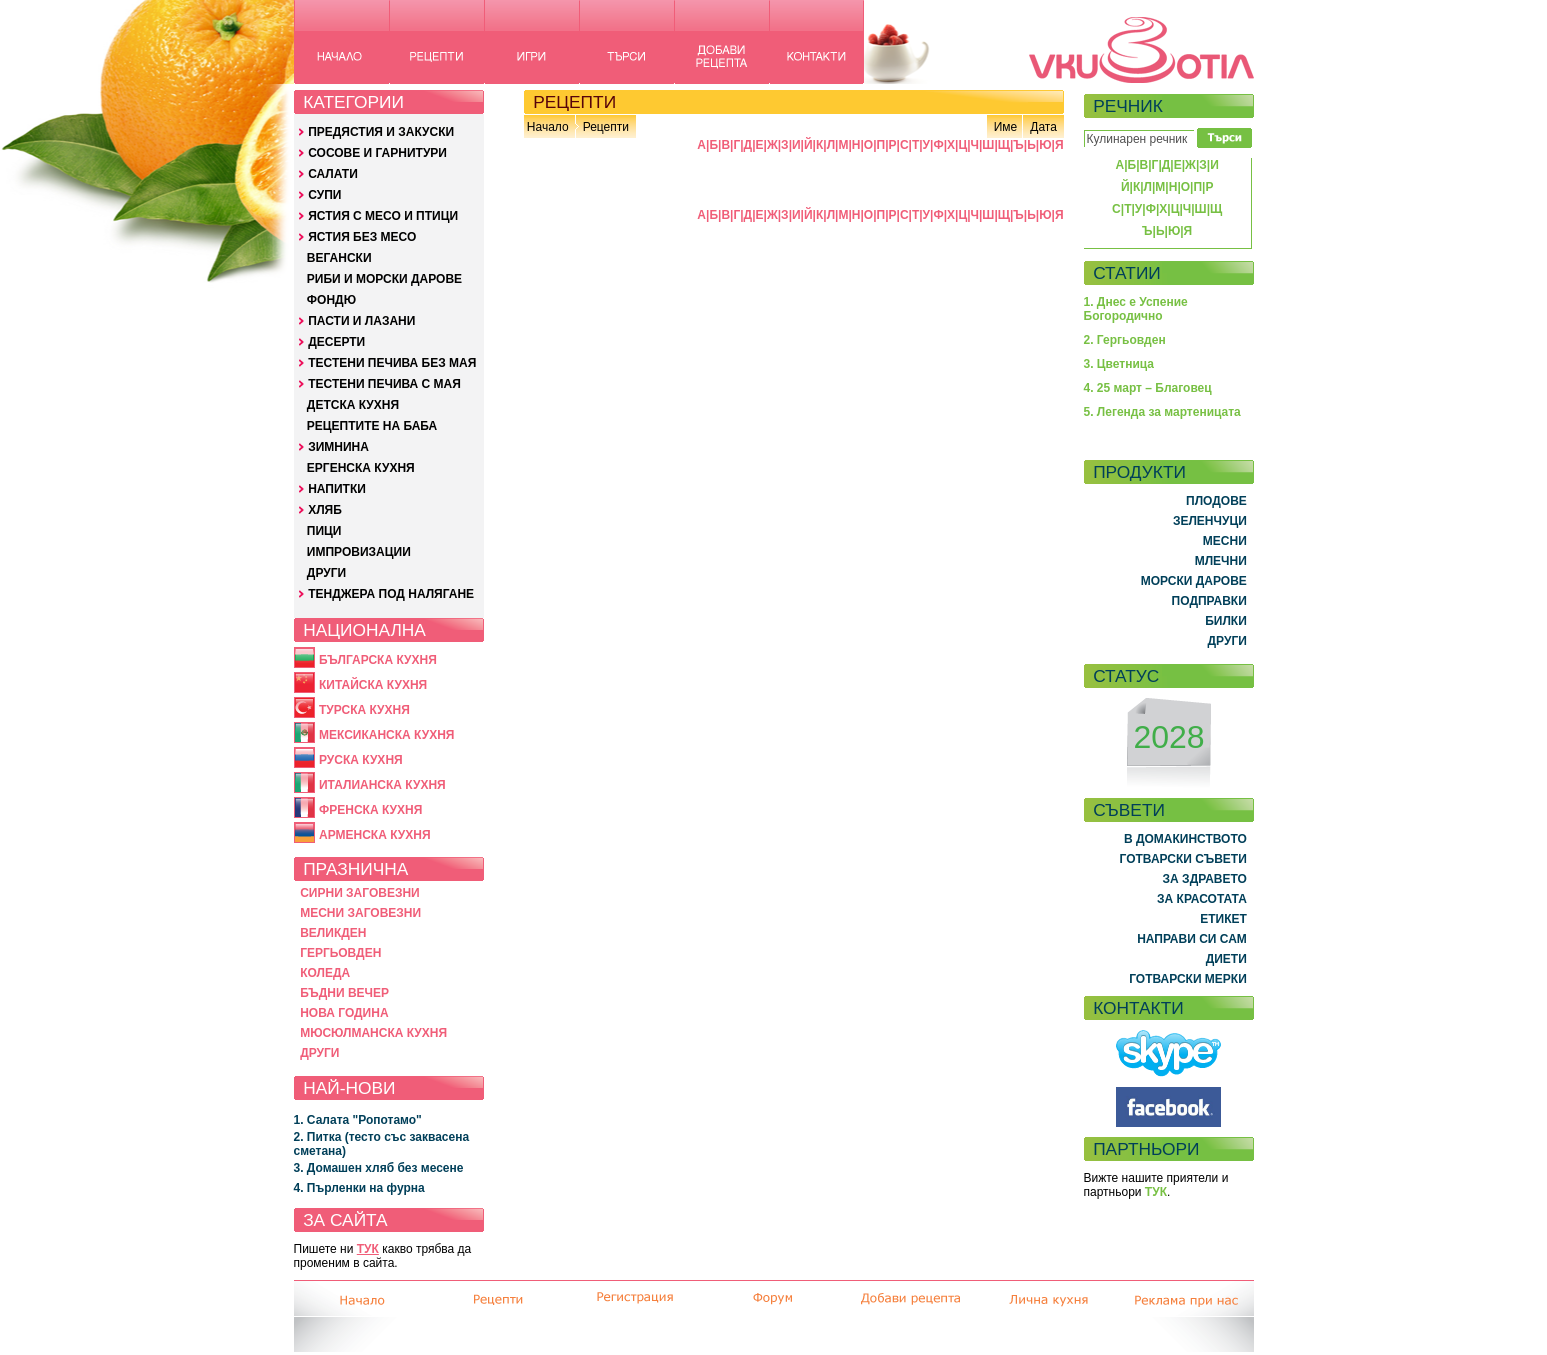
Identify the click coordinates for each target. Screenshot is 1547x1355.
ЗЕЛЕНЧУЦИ (1210, 521)
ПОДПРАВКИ (1209, 601)
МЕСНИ (1225, 541)
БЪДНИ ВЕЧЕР (344, 993)
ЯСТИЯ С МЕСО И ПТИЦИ (383, 216)
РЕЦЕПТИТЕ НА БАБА (372, 426)
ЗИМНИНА (338, 447)
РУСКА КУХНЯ (361, 760)
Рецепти (606, 127)
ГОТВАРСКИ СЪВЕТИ (1183, 859)
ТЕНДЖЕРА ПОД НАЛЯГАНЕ (391, 594)
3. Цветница (1119, 364)
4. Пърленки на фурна (359, 1188)
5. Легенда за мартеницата (1162, 412)
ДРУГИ (326, 573)
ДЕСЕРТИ (336, 342)
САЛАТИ (333, 174)
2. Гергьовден (1125, 340)
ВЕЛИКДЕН (333, 933)
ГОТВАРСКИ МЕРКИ (1188, 979)
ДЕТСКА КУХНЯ (353, 405)
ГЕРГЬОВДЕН (340, 953)
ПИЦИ (324, 531)
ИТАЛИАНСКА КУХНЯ (382, 785)
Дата (1043, 127)
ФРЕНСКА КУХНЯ (370, 810)
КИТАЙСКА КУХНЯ (373, 685)
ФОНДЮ (331, 300)
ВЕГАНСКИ (339, 258)
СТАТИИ (1127, 273)
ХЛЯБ (325, 510)
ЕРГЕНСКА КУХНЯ (361, 468)
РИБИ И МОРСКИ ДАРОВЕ (384, 279)
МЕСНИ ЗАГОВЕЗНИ (360, 913)
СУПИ (324, 195)
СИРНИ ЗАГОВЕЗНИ (360, 893)
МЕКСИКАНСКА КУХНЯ (387, 735)
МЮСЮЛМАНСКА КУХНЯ (373, 1033)
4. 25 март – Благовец (1148, 388)
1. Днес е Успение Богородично (1136, 309)
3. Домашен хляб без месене (379, 1168)
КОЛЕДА (325, 973)
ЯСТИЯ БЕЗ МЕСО (362, 237)
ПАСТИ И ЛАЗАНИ (361, 321)
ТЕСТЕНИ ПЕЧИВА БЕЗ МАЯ (392, 363)
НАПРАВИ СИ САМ (1192, 939)
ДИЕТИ (1226, 959)
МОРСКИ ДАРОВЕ (1194, 581)
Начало (548, 127)
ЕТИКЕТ (1223, 919)
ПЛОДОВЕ (1216, 501)
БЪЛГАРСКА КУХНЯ (378, 660)
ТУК (368, 1249)
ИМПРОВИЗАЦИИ (359, 552)
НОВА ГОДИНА (344, 1013)
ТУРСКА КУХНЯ (364, 710)
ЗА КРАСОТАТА (1202, 899)
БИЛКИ (1226, 621)
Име (1006, 127)
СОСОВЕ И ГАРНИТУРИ (377, 153)
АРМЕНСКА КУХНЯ (375, 835)
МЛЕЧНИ (1221, 561)
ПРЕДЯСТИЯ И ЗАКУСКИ (381, 132)
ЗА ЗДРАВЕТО (1205, 879)
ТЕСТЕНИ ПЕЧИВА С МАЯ (384, 384)
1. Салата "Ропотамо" (358, 1120)
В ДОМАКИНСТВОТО (1185, 839)
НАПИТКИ (337, 489)
